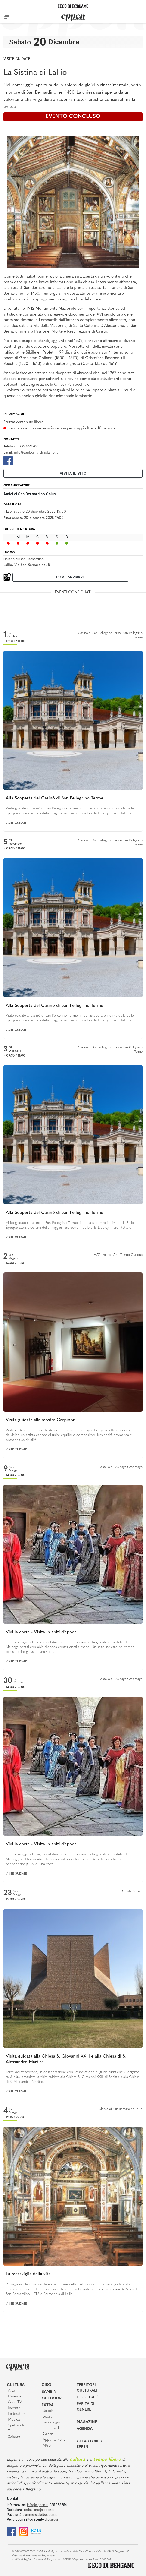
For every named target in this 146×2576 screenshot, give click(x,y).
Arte (11, 2391)
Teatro (13, 2431)
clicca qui (51, 2519)
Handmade (52, 2428)
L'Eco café (88, 2397)
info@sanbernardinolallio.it (36, 453)
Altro (47, 2445)
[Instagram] (23, 2531)
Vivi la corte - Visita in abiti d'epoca (41, 1632)
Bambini (50, 2392)
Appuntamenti (54, 2440)
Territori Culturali (87, 2388)
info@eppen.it (37, 2505)
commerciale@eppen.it (40, 2514)
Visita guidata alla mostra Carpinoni (41, 1420)
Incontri (14, 2408)
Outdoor (52, 2398)
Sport (47, 2416)
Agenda (85, 2429)
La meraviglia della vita (28, 2274)
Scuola (48, 2411)
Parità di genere (85, 2407)
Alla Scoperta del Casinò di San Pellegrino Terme (54, 798)
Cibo (46, 2385)
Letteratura (17, 2414)
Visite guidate (16, 59)
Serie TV (15, 2402)
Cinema (14, 2396)
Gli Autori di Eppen (90, 2444)
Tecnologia (51, 2422)
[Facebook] (8, 460)
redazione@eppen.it (39, 2510)
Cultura (16, 2385)
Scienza (14, 2437)
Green (48, 2434)
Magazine (87, 2422)
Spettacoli (16, 2425)
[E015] (36, 2531)
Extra (47, 2405)
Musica (14, 2419)
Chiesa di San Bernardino (23, 559)
